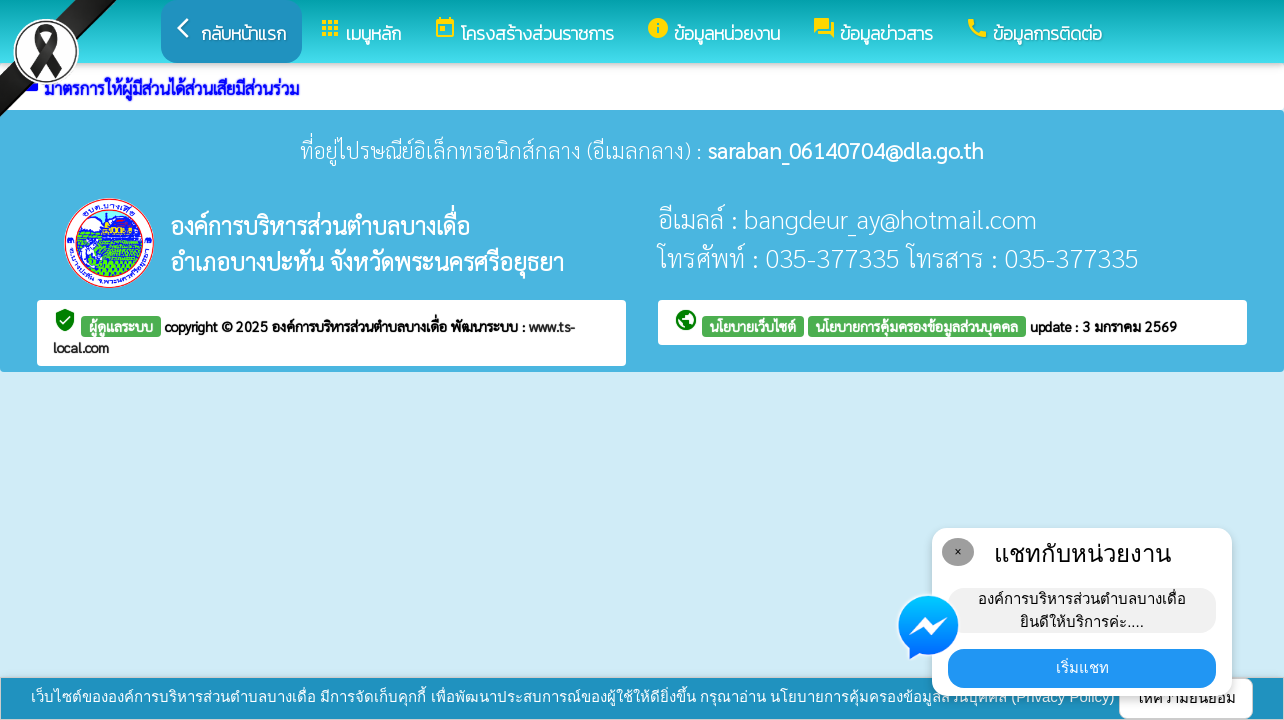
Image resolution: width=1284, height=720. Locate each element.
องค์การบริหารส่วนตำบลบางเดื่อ (361, 326)
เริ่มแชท (1082, 667)
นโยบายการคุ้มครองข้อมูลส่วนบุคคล (917, 326)
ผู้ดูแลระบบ (121, 326)
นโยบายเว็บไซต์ (753, 326)
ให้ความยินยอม (1186, 697)
